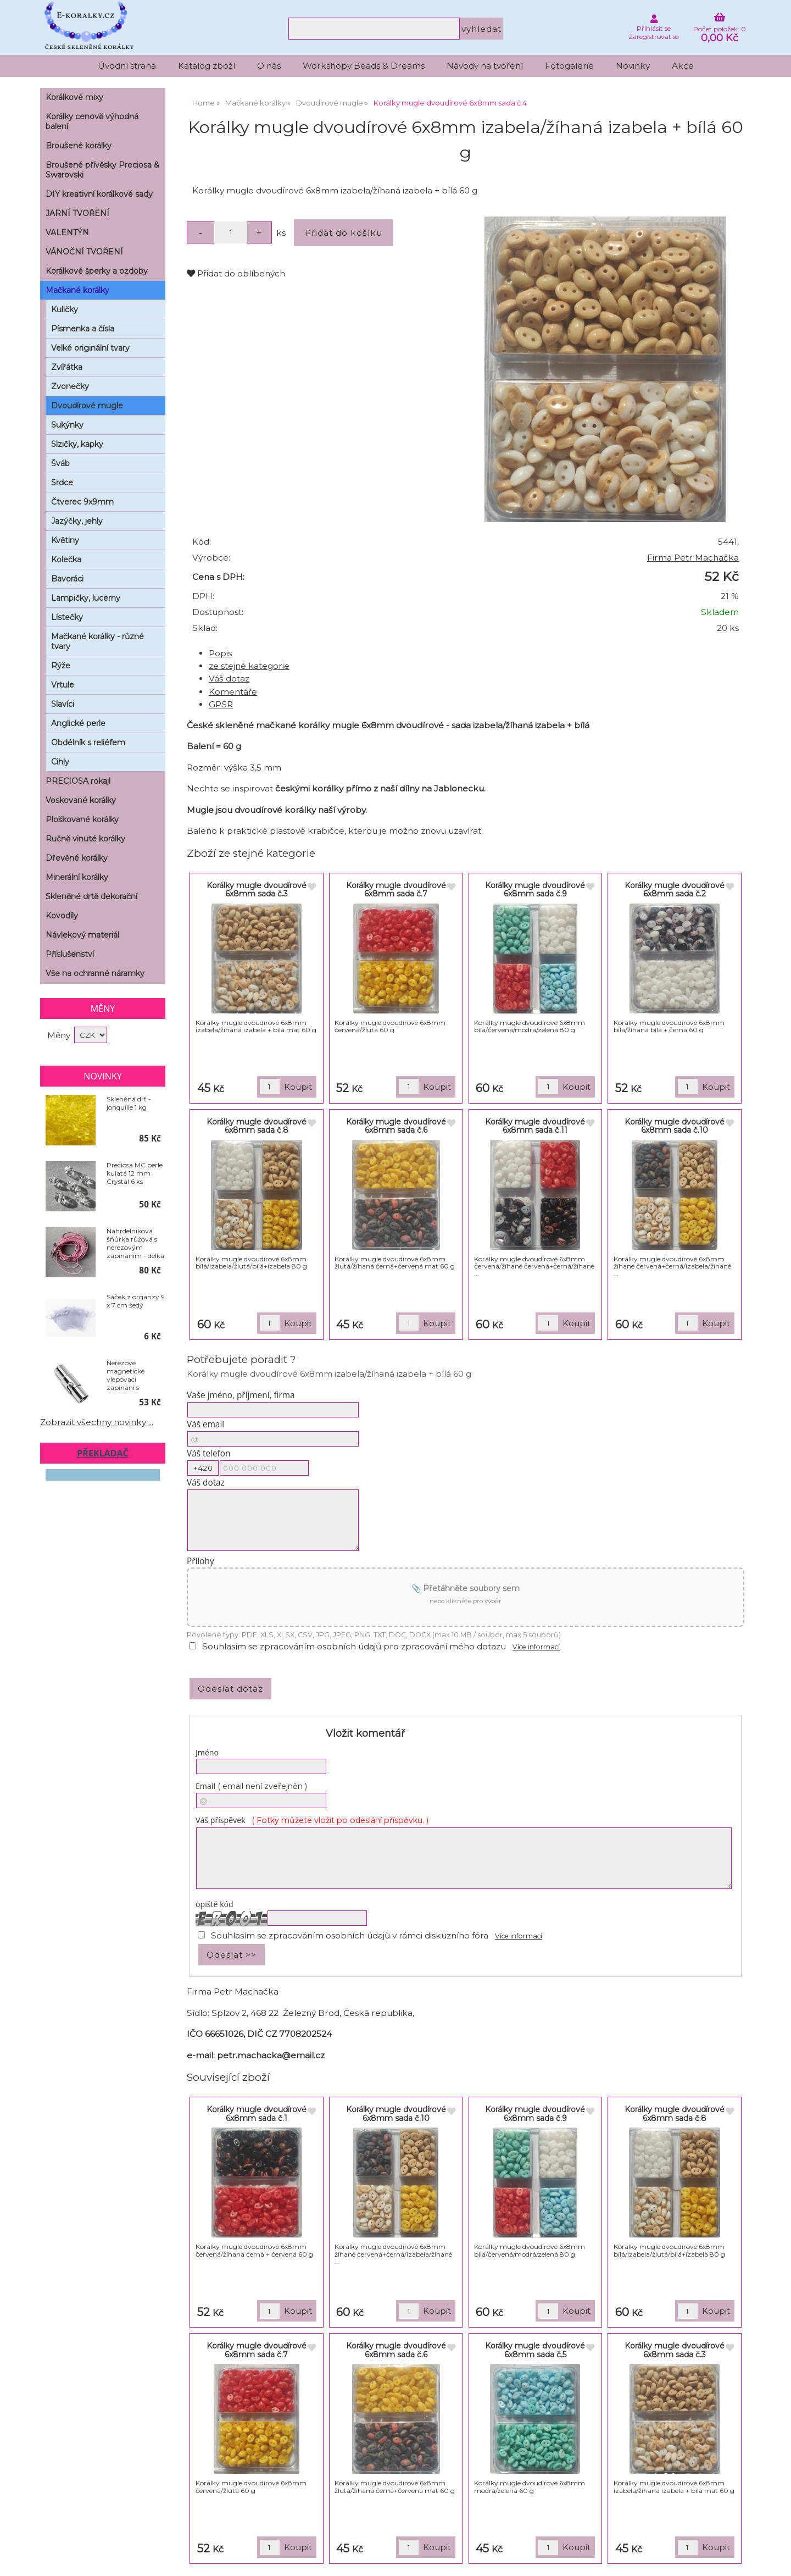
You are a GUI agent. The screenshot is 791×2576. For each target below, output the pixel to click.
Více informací (536, 1647)
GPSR (221, 704)
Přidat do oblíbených (236, 273)
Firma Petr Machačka (693, 557)
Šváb (60, 463)
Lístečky (67, 617)
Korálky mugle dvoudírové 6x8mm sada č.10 (675, 1126)
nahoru (774, 2559)
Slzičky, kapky (77, 444)
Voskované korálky (81, 800)
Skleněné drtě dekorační (91, 896)
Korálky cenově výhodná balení (92, 121)
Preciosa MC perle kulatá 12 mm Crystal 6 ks (135, 1173)
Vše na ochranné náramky (95, 973)
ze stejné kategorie (249, 666)
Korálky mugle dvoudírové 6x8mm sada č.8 (257, 1126)
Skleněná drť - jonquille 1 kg (129, 1103)
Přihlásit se (654, 28)
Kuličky (64, 309)
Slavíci (62, 704)
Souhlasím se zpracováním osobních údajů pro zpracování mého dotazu (354, 1646)
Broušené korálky (79, 146)
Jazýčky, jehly (77, 521)
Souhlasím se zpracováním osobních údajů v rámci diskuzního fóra (349, 1935)
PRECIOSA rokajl (78, 781)
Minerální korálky (77, 877)
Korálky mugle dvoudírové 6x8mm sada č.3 (257, 889)
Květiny (65, 540)
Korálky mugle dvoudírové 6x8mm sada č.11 (535, 1126)
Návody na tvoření (485, 65)
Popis (220, 653)
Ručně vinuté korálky (85, 839)
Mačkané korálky (77, 290)
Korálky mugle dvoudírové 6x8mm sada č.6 (396, 1126)
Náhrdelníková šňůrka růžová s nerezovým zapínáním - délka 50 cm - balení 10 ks (135, 1243)
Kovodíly (62, 916)
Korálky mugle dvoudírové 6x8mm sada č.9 (535, 889)
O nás (269, 65)
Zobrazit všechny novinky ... (96, 1422)
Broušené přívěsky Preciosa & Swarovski (102, 170)
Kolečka (66, 559)
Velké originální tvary (90, 348)
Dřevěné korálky (77, 858)
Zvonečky (70, 386)
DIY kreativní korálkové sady (99, 194)
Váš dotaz (229, 678)
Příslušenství (70, 954)
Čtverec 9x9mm (82, 502)
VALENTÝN (67, 232)
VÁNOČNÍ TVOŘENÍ (84, 252)
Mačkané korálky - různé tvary (97, 641)
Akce (683, 65)
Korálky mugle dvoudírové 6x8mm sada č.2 (675, 889)
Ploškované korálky (82, 819)
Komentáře (233, 691)
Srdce (62, 482)
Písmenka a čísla (82, 329)
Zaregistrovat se (653, 36)
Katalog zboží (206, 65)
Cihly (60, 762)
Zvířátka (66, 367)
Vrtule (62, 685)
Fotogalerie (569, 65)
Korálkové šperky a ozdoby (97, 271)
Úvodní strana (127, 65)
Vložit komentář (365, 1733)
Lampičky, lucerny (85, 598)
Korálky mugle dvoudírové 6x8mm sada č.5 (535, 2350)
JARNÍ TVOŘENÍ (77, 213)
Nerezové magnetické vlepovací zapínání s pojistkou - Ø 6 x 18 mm (132, 1375)
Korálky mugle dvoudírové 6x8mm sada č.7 (396, 889)
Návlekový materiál (82, 935)
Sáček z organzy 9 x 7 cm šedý (136, 1301)
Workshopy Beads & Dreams (364, 65)
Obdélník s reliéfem (88, 742)
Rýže (60, 666)
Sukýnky (67, 425)
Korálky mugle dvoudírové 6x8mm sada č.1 (257, 2113)
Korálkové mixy (74, 97)
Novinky (633, 65)
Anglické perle (78, 723)
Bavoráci (67, 579)
